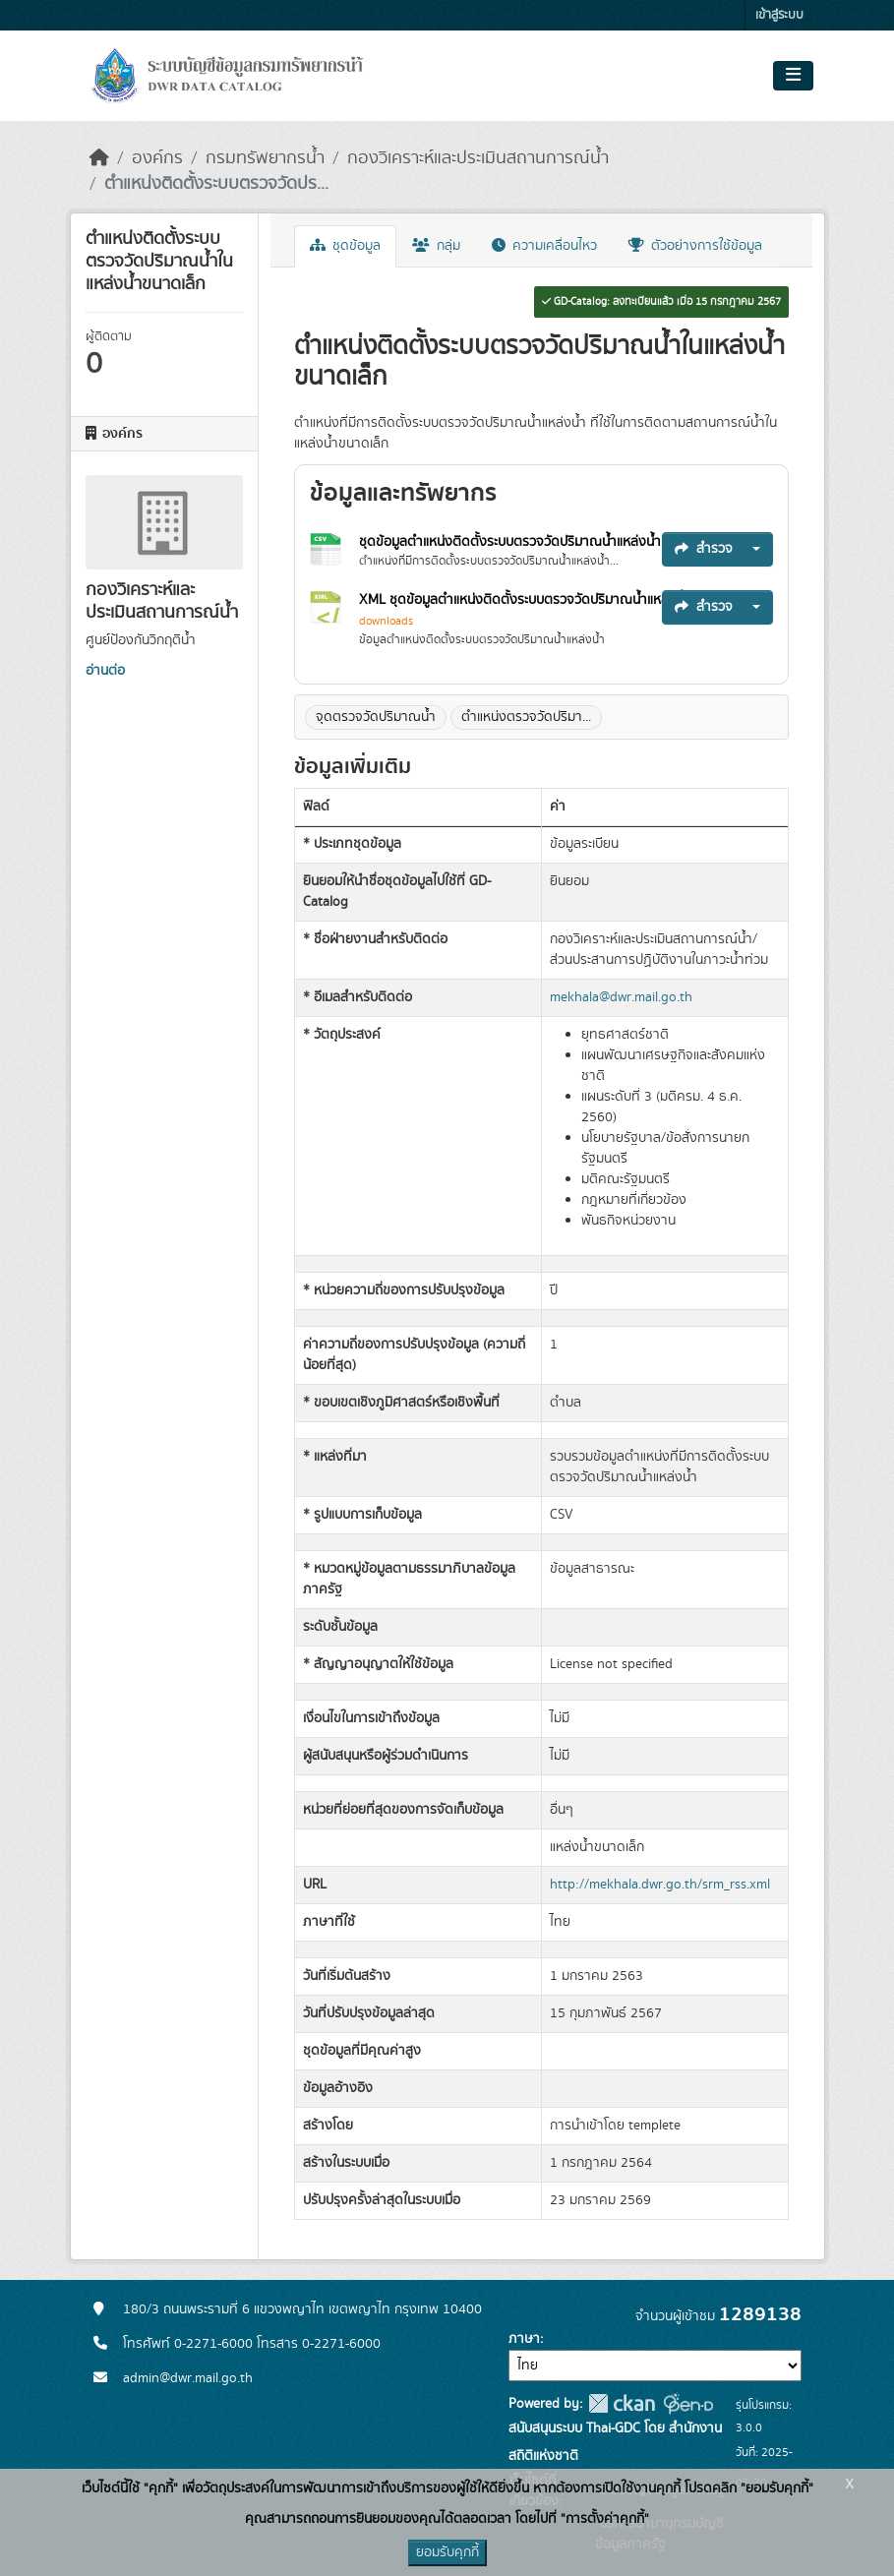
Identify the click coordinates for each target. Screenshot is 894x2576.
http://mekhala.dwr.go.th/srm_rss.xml (660, 1884)
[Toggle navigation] (793, 75)
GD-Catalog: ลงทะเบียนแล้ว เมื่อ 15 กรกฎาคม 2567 (661, 302)
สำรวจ (704, 549)
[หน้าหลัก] (99, 158)
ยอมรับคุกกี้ (447, 2552)
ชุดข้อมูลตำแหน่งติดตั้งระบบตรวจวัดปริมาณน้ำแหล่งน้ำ (512, 542)
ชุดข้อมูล (345, 246)
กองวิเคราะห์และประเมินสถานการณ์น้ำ (478, 158)
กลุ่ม (436, 246)
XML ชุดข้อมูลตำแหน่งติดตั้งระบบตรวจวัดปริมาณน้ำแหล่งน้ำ (527, 600)
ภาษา (524, 2339)
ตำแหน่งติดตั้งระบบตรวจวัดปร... (216, 184)
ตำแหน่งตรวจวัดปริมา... (526, 717)
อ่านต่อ (105, 671)
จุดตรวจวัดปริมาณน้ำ (376, 717)
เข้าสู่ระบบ (779, 15)
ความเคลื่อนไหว (544, 246)
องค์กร (157, 158)
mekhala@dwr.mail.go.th (621, 997)
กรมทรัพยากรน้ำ (265, 158)
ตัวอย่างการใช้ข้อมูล (695, 246)
